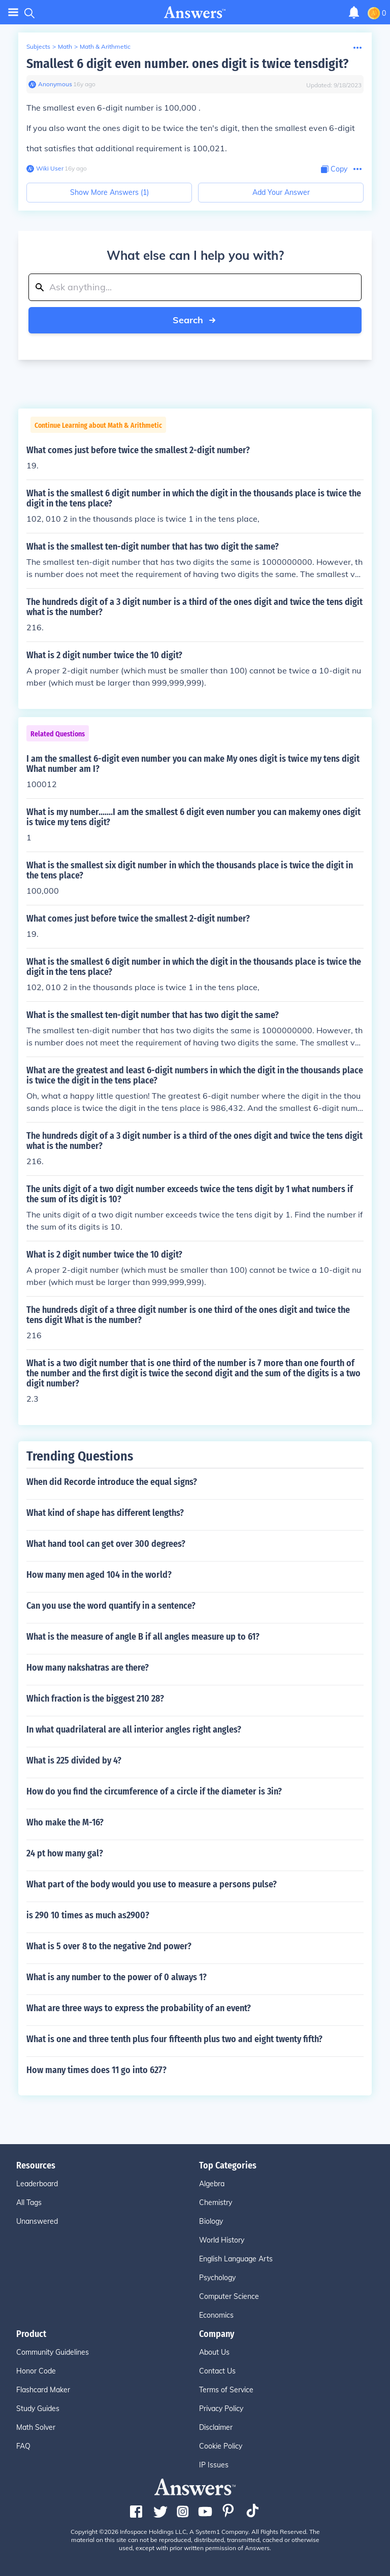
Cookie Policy (220, 2446)
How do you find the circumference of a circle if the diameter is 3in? (154, 1791)
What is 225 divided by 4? (73, 1760)
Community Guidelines (52, 2352)
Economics (216, 2315)
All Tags (29, 2202)
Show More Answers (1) (109, 192)
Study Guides (37, 2408)
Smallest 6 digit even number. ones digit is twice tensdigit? (187, 64)
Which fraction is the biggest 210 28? (95, 1698)
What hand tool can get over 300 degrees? (105, 1543)
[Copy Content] (334, 169)
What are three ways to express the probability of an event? (138, 2008)
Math (65, 46)
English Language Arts (236, 2258)
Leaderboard (37, 2183)
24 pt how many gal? (64, 1853)
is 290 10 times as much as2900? (87, 1915)
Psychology (217, 2277)
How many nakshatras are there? (87, 1667)
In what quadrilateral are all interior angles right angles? (133, 1729)
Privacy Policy (221, 2408)
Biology (211, 2221)
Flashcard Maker (43, 2389)
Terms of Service (226, 2389)
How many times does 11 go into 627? (96, 2070)
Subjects (38, 46)
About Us (214, 2352)
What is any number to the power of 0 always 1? (116, 1977)
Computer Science (229, 2296)
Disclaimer (216, 2427)
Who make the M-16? (65, 1822)
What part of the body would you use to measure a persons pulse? (151, 1884)
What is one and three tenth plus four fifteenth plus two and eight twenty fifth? (174, 2039)
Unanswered (37, 2221)
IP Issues (214, 2464)
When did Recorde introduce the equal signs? (111, 1481)
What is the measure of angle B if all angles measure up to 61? (142, 1636)
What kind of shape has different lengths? (105, 1512)
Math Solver (35, 2427)
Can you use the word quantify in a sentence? (111, 1605)
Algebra (211, 2183)
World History (221, 2240)
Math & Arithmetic (105, 46)
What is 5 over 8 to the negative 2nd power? (108, 1946)
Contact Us (217, 2371)
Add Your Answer (281, 192)
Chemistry (215, 2202)
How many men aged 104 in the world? (99, 1574)
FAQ (23, 2446)
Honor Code (36, 2371)
